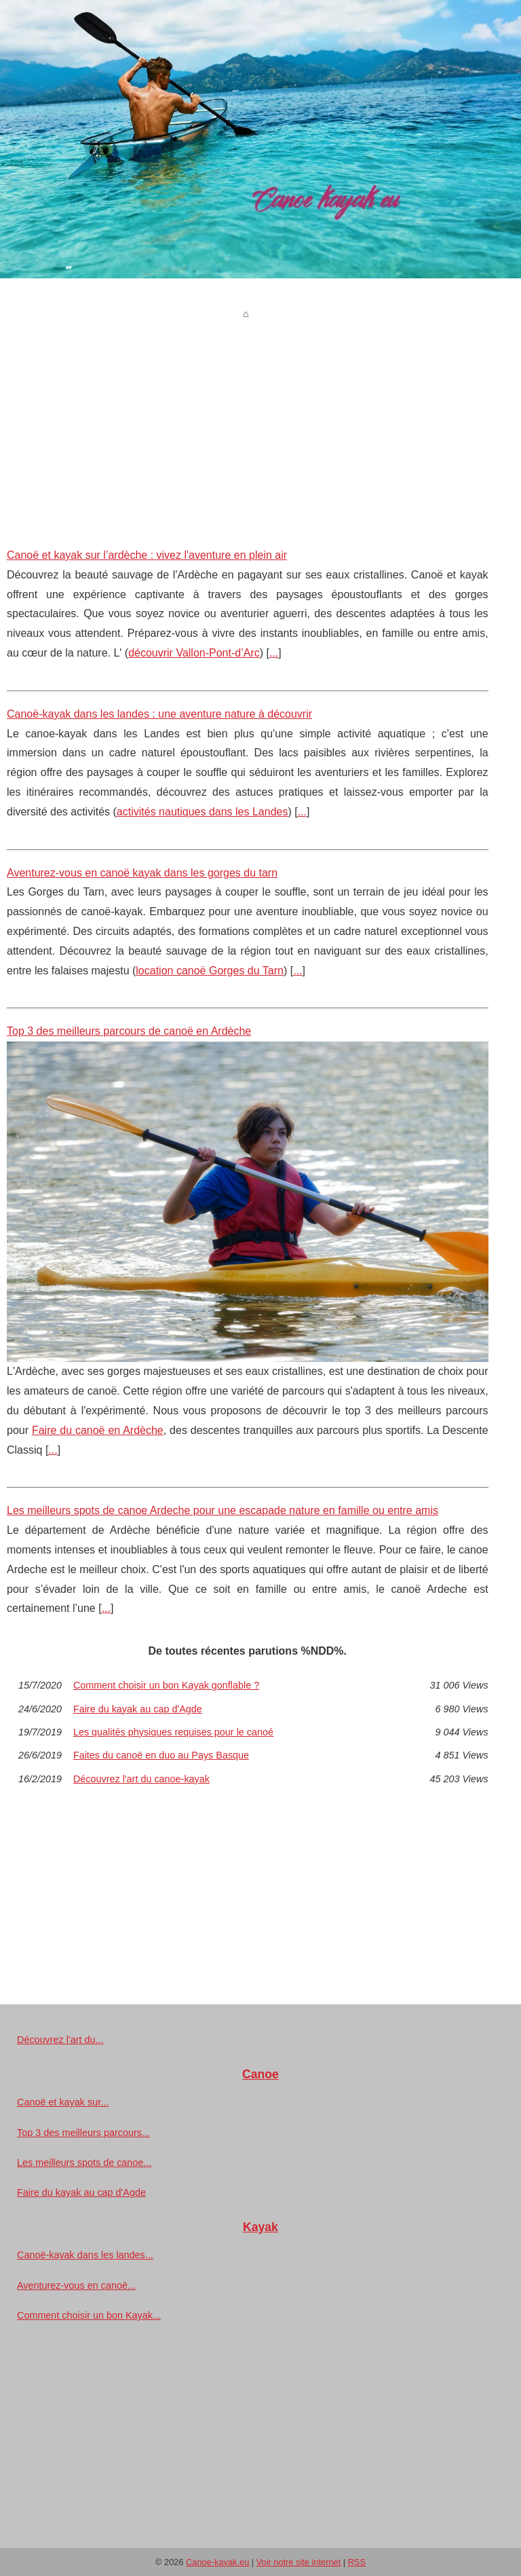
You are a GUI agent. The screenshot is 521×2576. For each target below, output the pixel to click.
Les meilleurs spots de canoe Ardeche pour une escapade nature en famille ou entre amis (222, 1510)
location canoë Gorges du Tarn (210, 970)
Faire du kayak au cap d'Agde (137, 1709)
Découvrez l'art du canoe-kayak (141, 1779)
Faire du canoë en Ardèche (97, 1430)
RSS (357, 2562)
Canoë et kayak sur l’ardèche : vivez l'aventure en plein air (147, 555)
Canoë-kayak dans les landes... (85, 2254)
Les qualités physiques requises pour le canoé (173, 1732)
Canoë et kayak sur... (63, 2102)
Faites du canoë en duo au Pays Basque (161, 1755)
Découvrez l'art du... (60, 2039)
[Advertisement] (247, 424)
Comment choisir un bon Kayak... (89, 2315)
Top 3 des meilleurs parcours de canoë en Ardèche (129, 1031)
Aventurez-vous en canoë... (76, 2285)
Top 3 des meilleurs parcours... (83, 2132)
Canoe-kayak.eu (217, 2562)
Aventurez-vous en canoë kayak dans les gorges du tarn (142, 873)
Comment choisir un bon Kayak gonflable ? (166, 1685)
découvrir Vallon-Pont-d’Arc (194, 653)
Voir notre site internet (298, 2562)
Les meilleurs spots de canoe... (84, 2162)
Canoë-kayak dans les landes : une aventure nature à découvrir (159, 714)
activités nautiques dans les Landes (202, 811)
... (273, 653)
